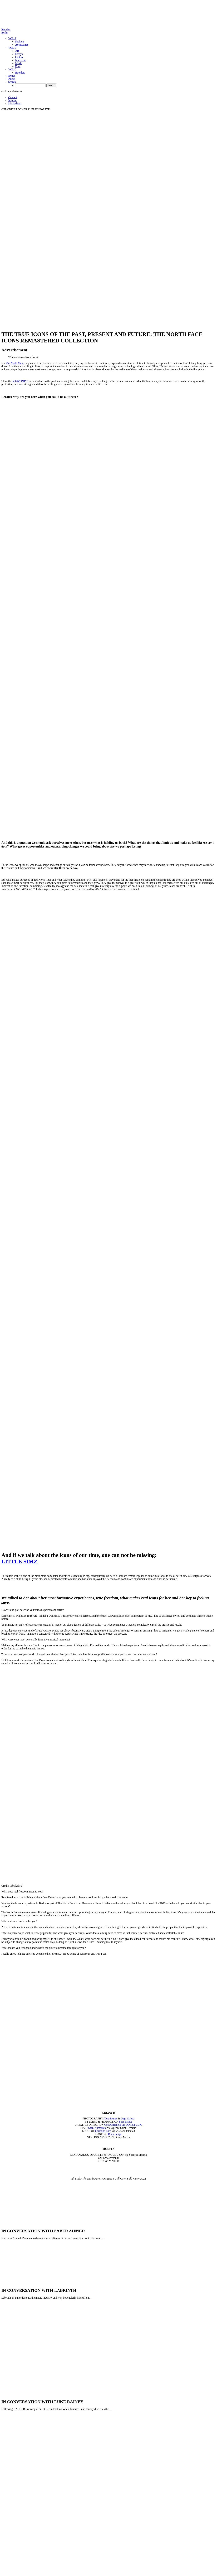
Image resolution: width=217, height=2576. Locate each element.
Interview (20, 60)
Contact (12, 97)
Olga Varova (127, 2118)
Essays (19, 53)
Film (17, 66)
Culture (19, 57)
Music (18, 63)
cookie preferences (11, 91)
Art (17, 50)
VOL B (12, 47)
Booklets (20, 72)
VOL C (12, 69)
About (11, 78)
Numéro (5, 31)
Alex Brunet (110, 2118)
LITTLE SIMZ (19, 1561)
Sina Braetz (125, 2121)
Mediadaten (14, 103)
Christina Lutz (103, 2130)
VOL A (12, 38)
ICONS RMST (20, 381)
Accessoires (21, 44)
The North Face (14, 363)
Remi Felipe (115, 2134)
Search (12, 81)
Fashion (19, 41)
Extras (11, 75)
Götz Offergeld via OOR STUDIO (123, 2124)
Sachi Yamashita (97, 2127)
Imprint (12, 100)
